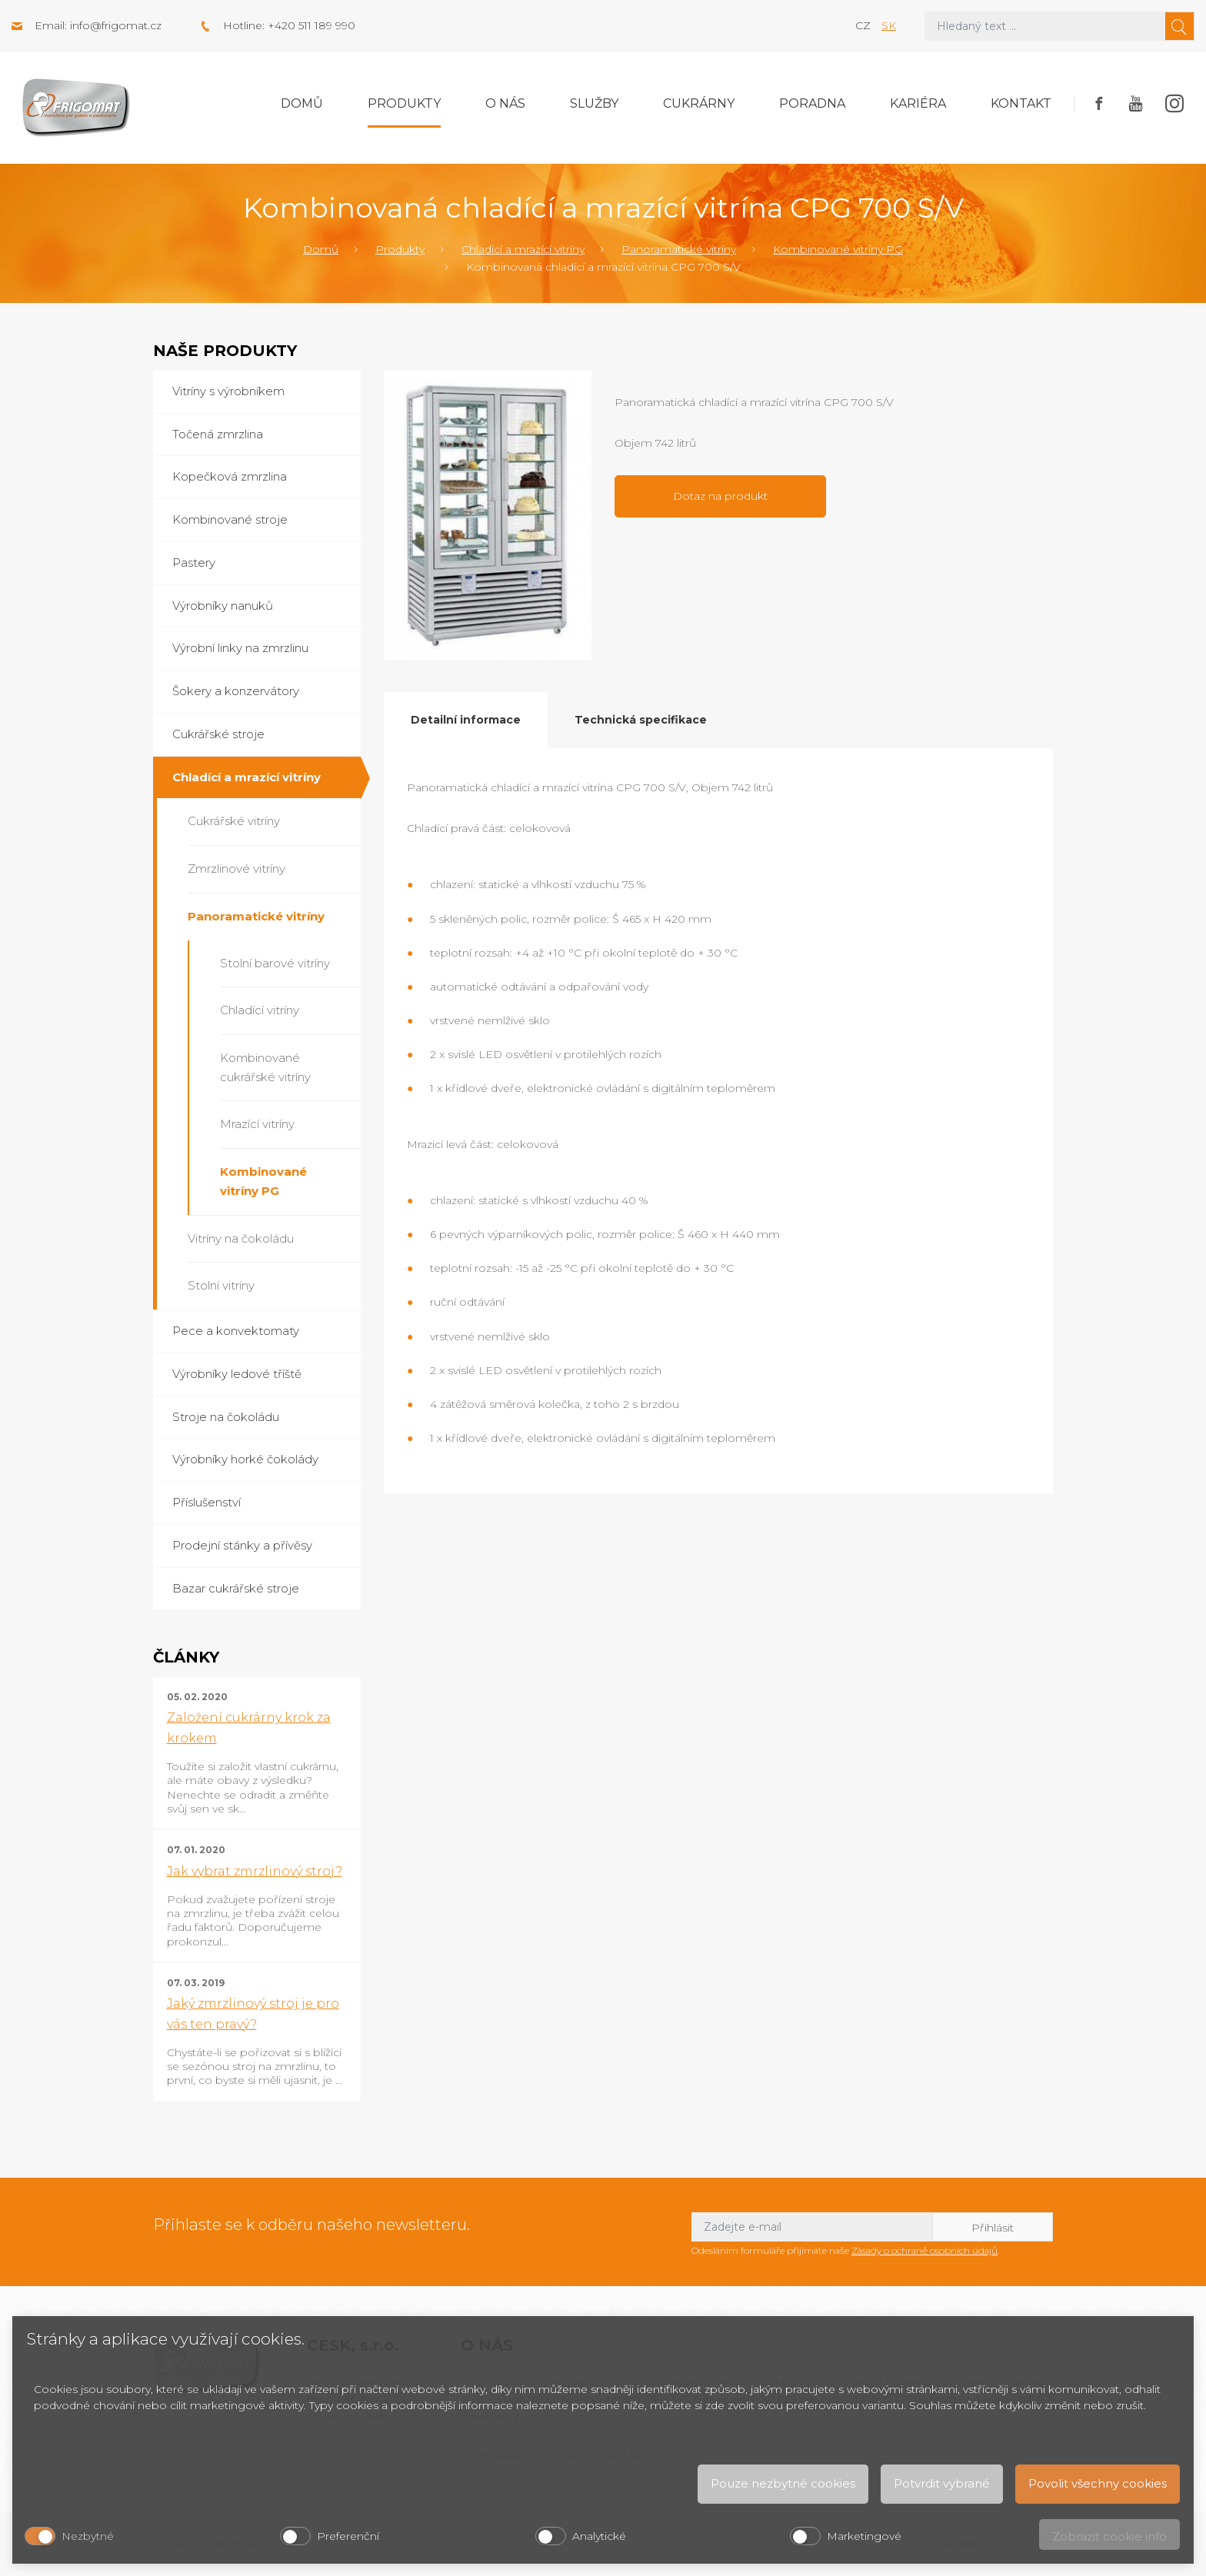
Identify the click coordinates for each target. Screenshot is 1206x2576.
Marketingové (864, 2536)
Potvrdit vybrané (942, 2483)
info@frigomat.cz (116, 25)
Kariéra (918, 103)
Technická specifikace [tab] (641, 720)
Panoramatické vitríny (678, 249)
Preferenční (348, 2536)
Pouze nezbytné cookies (783, 2483)
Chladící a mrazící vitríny (523, 249)
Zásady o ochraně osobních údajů (924, 2250)
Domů (302, 103)
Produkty (404, 103)
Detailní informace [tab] (466, 720)
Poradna (812, 103)
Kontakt (1021, 103)
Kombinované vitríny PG (838, 249)
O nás (505, 103)
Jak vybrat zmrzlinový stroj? (254, 1871)
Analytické (599, 2536)
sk (888, 25)
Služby (594, 103)
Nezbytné (88, 2536)
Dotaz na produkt (720, 496)
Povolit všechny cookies (1097, 2483)
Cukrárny (699, 103)
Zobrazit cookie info (1109, 2536)
